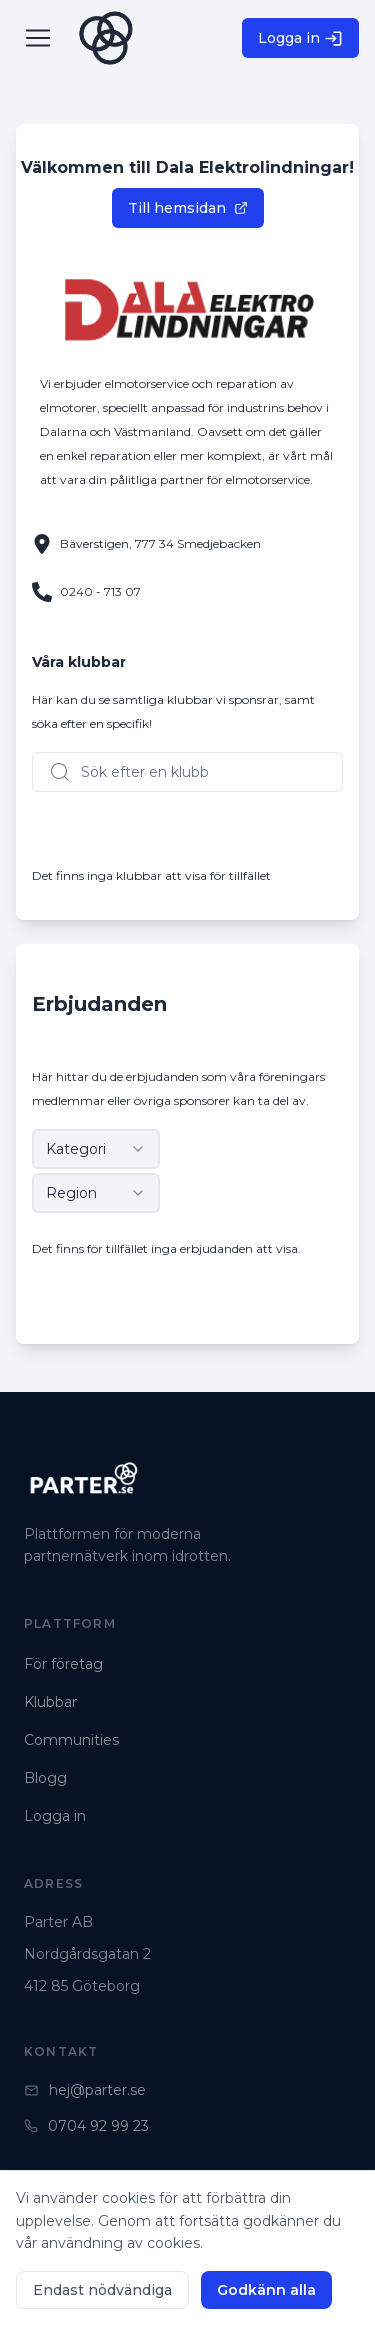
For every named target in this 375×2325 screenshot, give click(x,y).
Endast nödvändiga (102, 2290)
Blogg (45, 1778)
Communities (71, 1740)
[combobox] (96, 1149)
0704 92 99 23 (86, 2126)
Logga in (300, 38)
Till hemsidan (188, 208)
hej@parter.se (85, 2090)
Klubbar (50, 1702)
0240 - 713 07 (100, 591)
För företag (63, 1664)
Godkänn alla (266, 2290)
